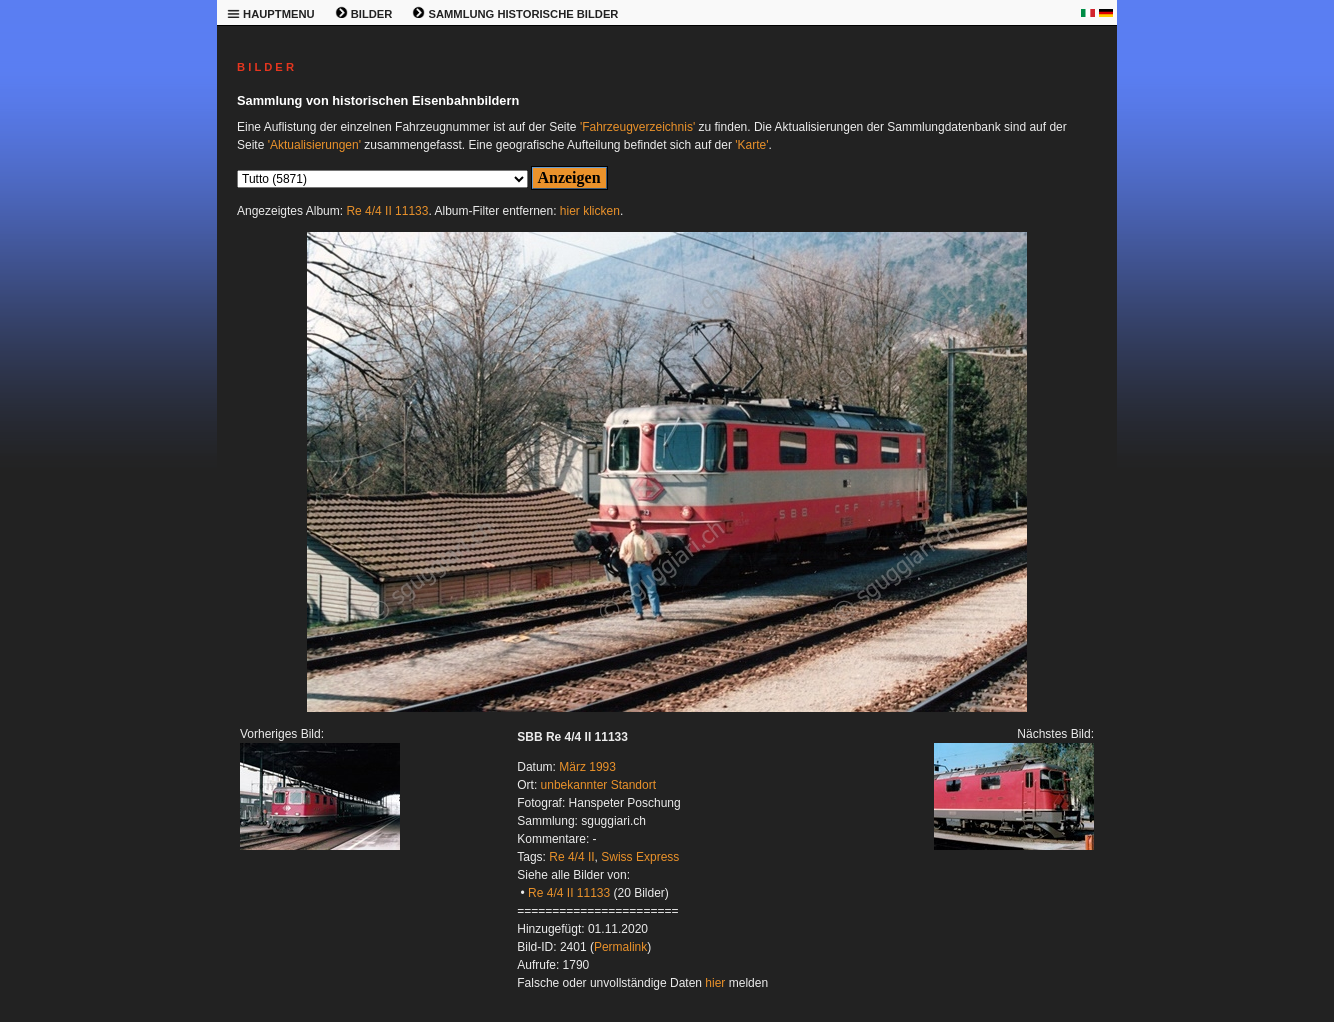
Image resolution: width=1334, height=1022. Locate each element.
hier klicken (590, 211)
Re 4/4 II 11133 (387, 211)
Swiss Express (640, 857)
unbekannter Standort (598, 785)
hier (715, 983)
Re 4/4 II (571, 857)
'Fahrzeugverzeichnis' (637, 127)
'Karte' (751, 145)
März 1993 (587, 767)
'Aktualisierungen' (314, 145)
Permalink (620, 947)
